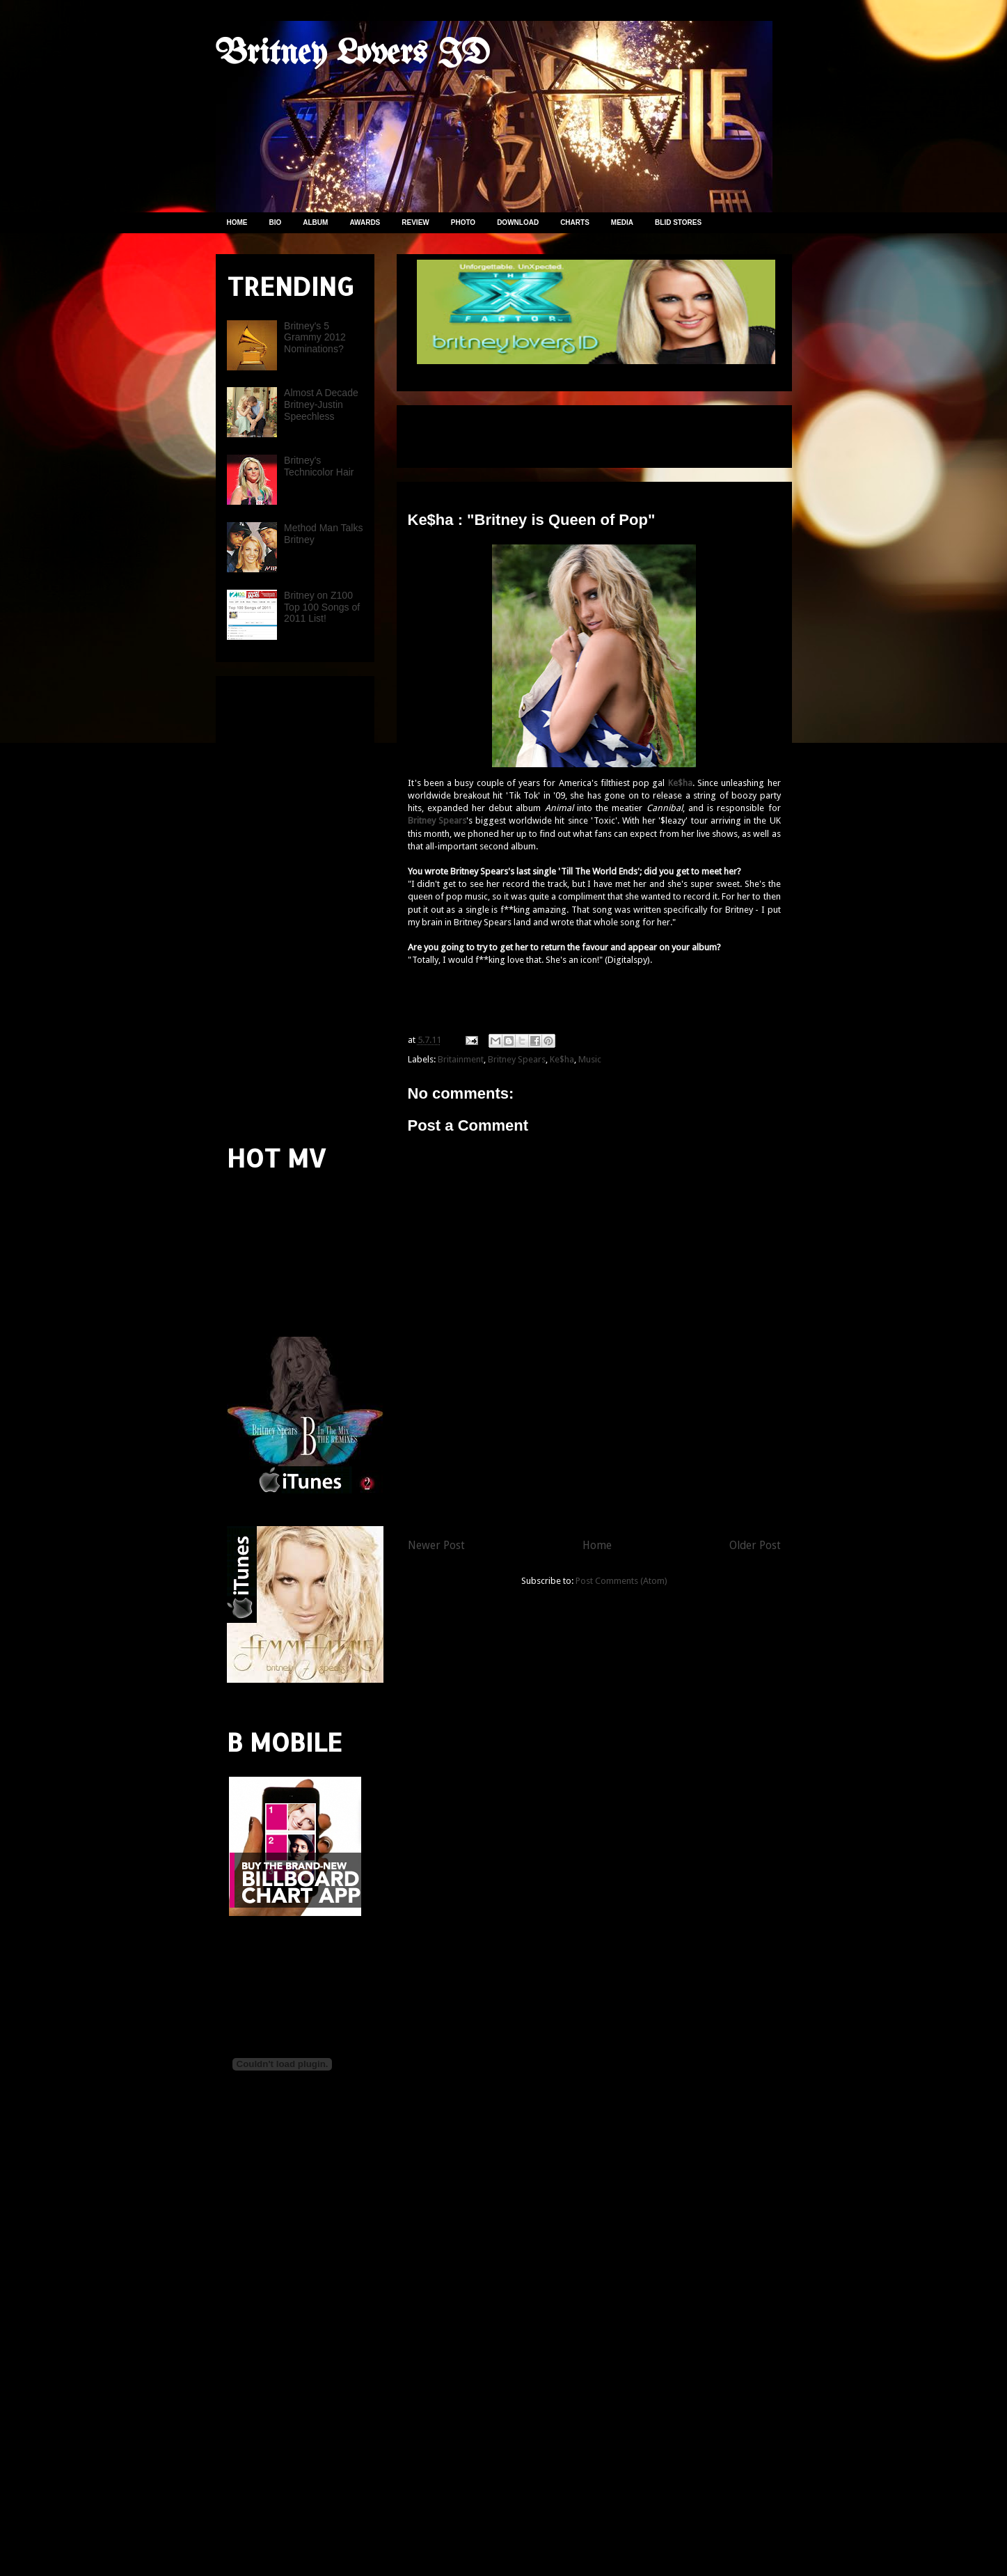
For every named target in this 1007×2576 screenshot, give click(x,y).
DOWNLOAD (518, 222)
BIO (275, 222)
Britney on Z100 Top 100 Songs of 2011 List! (322, 607)
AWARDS (364, 222)
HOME (237, 222)
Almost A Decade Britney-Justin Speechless (321, 404)
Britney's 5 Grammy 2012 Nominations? (315, 337)
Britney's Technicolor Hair (319, 466)
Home (597, 1545)
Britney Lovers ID (353, 54)
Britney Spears (517, 1059)
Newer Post (436, 1545)
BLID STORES (678, 222)
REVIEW (415, 222)
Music (589, 1059)
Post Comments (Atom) (621, 1581)
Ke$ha (562, 1059)
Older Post (755, 1545)
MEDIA (622, 222)
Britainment (461, 1059)
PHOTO (463, 222)
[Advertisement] (571, 432)
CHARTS (574, 222)
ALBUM (315, 222)
